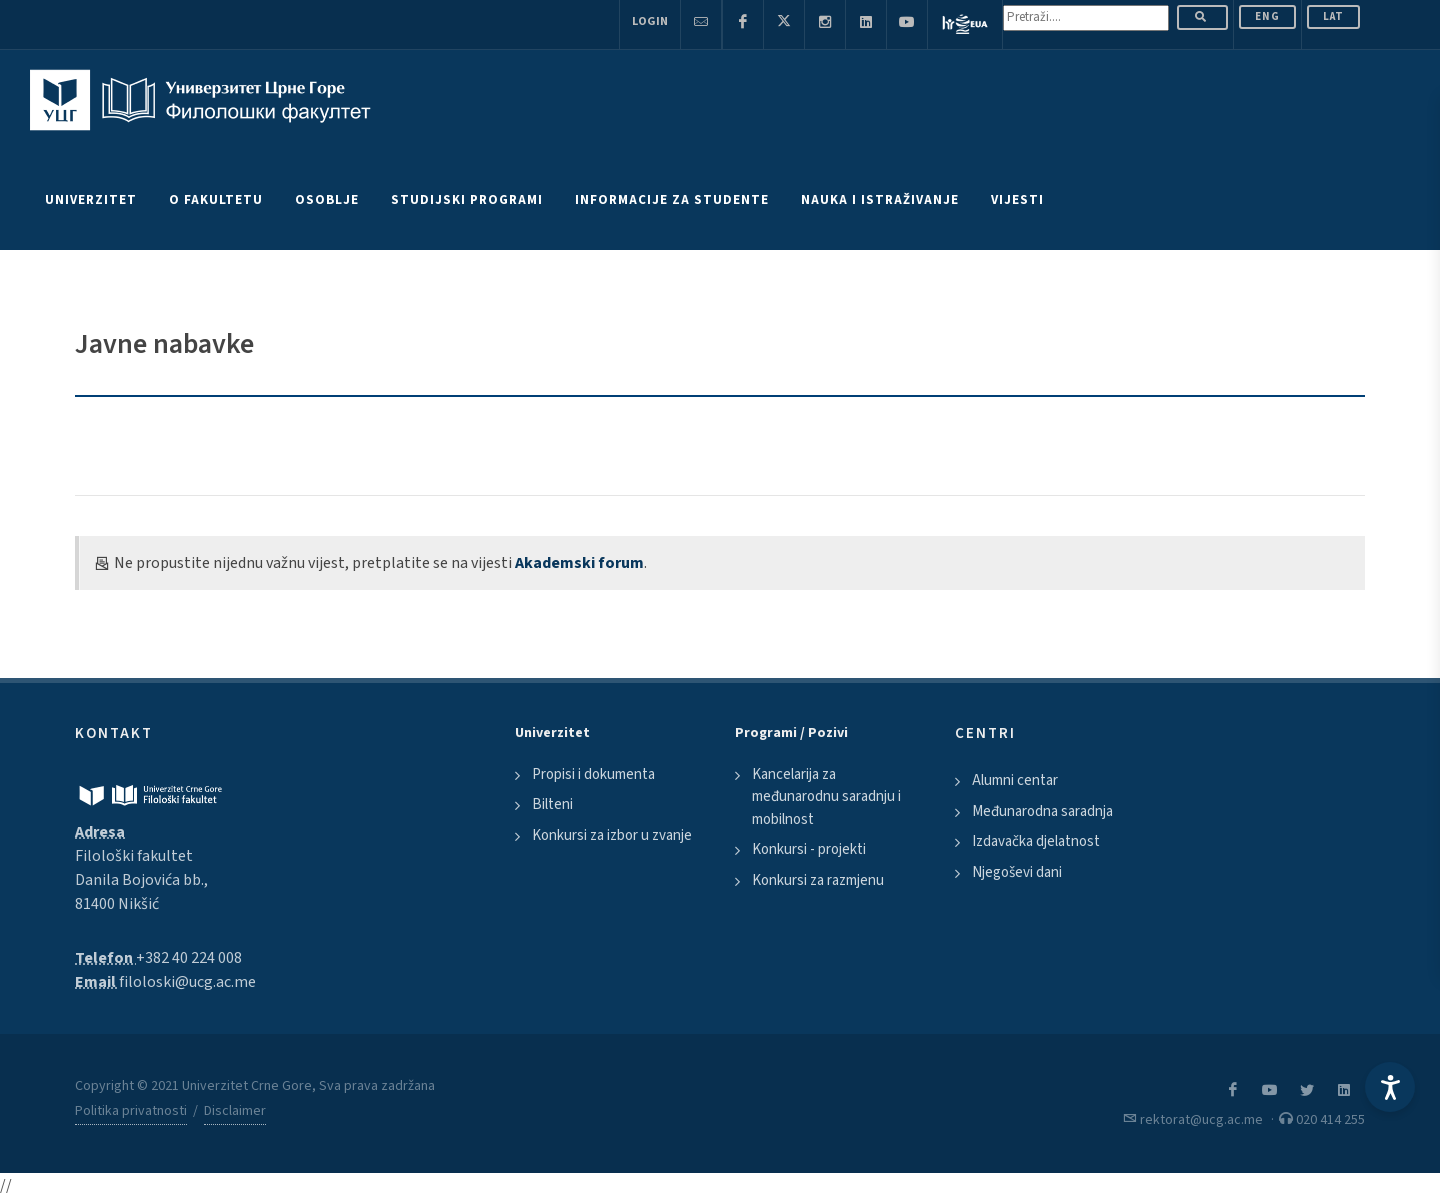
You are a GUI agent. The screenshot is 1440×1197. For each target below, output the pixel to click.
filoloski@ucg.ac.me (187, 982)
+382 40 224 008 (189, 958)
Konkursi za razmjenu (818, 880)
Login (650, 21)
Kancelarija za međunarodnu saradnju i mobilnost (826, 797)
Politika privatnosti (131, 1111)
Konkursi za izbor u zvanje (612, 835)
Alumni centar (1015, 780)
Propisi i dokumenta (593, 774)
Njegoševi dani (1017, 872)
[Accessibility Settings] (1390, 1087)
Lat (1333, 16)
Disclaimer (235, 1111)
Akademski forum (579, 563)
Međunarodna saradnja (1042, 811)
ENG (1267, 16)
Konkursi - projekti (809, 849)
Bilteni (552, 804)
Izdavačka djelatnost (1036, 841)
